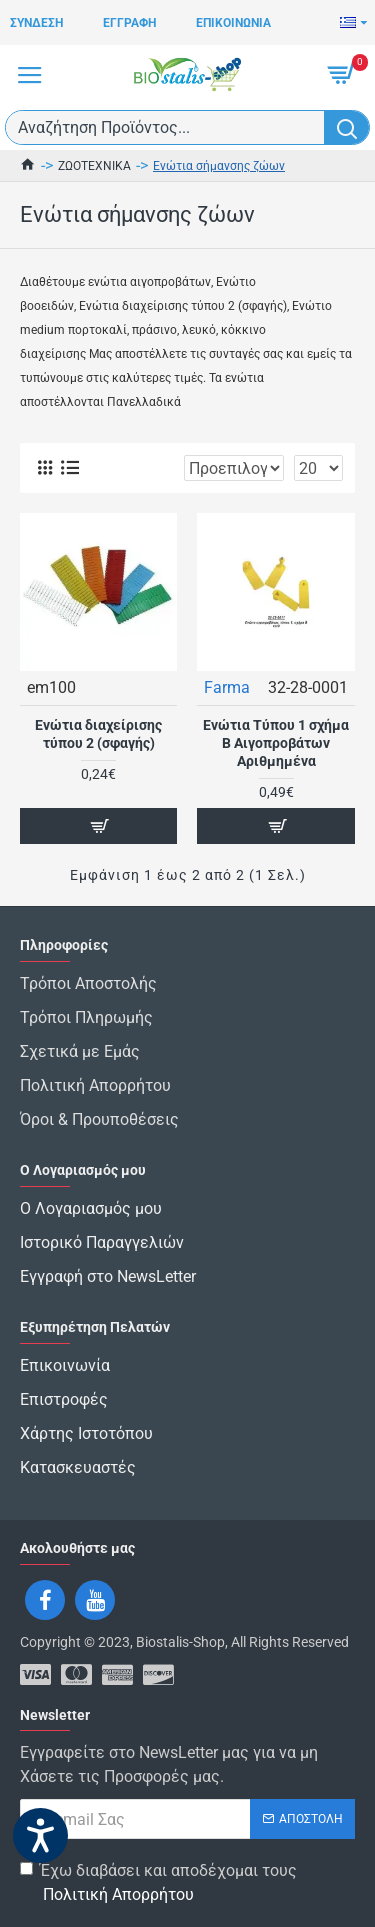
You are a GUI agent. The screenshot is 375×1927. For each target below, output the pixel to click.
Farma (227, 687)
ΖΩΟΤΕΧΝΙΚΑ (94, 166)
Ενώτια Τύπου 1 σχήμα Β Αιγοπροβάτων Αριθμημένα (276, 743)
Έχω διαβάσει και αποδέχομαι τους (158, 1884)
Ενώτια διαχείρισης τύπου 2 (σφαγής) (98, 734)
